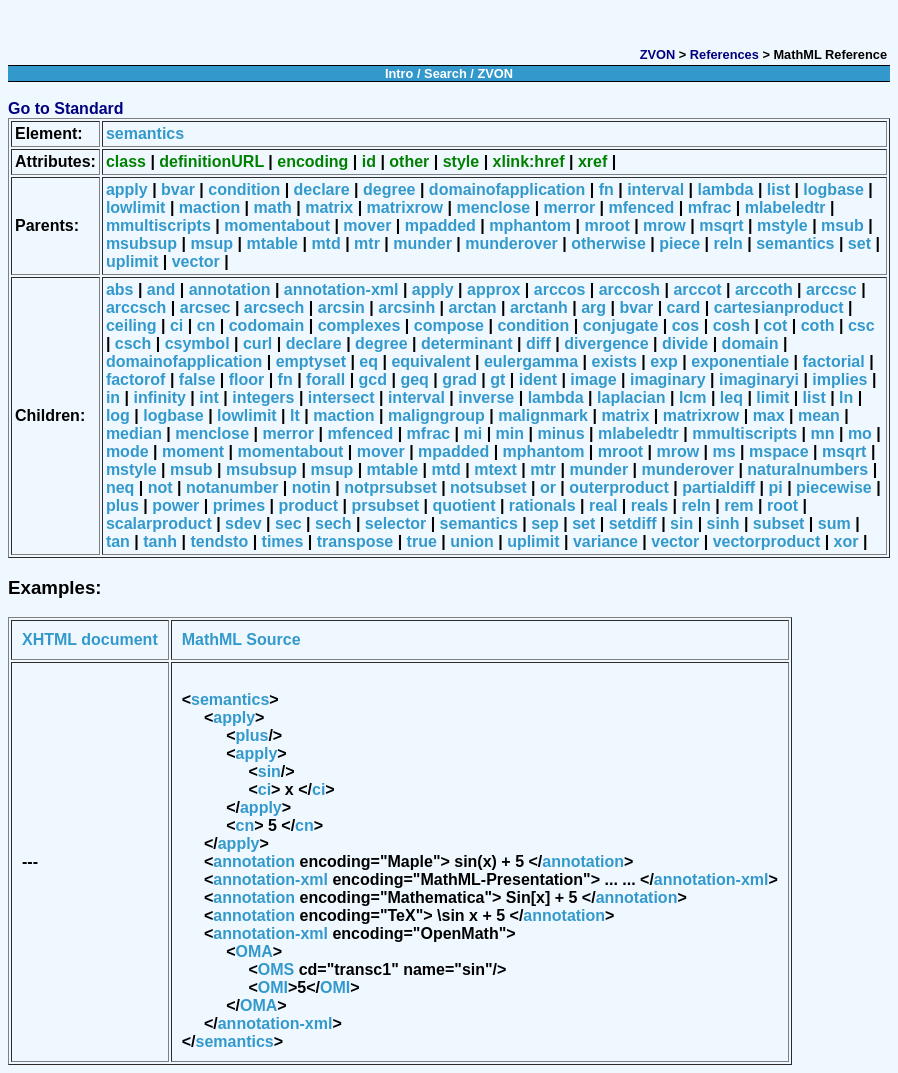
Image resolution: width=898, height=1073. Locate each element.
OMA (254, 951)
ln (846, 397)
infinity (159, 397)
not (160, 487)
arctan (473, 307)
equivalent (430, 361)
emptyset (311, 361)
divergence (606, 343)
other (409, 161)
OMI (273, 987)
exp (664, 361)
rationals (542, 505)
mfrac (710, 207)
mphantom (530, 225)
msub (842, 225)
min (510, 433)
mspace (779, 451)
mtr (367, 243)
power (175, 505)
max (769, 415)
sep (545, 523)
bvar (178, 189)
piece (679, 243)
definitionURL (211, 161)
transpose (355, 541)
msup (211, 243)
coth (818, 325)
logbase (833, 189)
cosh (731, 325)
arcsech (274, 307)
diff (538, 343)
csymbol (197, 343)
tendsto (219, 541)
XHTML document (90, 639)
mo (860, 433)
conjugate (621, 325)
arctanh (539, 307)
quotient (463, 505)
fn (606, 189)
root (782, 505)
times (283, 541)
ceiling (131, 325)
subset (779, 523)
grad (459, 379)
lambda (725, 189)
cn (206, 325)
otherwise (608, 243)
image (593, 379)
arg (593, 307)
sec (288, 523)
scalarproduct (159, 523)
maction (209, 207)
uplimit (132, 261)
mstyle (782, 225)
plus (122, 505)
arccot (697, 289)
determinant (467, 343)
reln (728, 243)
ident (538, 379)
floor (247, 379)
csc (861, 325)
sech (333, 523)
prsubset (385, 505)
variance (605, 541)
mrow (664, 225)
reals (649, 505)
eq (368, 361)
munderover (511, 243)
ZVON (658, 54)
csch (133, 343)
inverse (486, 397)
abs (120, 289)
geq (414, 379)
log (118, 415)
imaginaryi (759, 379)
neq (120, 487)
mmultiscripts (158, 225)
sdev (243, 523)
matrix (329, 207)
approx (493, 289)
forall (325, 379)
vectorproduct (767, 541)
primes (239, 505)
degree (389, 189)
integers (263, 397)
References (724, 54)
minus (560, 433)
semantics (145, 133)
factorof (136, 379)
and (161, 289)
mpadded (440, 225)
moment (193, 451)
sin (681, 523)
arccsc (831, 289)
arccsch (136, 307)
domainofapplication (507, 189)
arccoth (764, 289)
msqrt (721, 225)
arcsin (341, 307)
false (197, 379)
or (548, 487)
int (209, 397)
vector (196, 261)
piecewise (834, 487)
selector (395, 523)
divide (685, 343)
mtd (325, 243)
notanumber (232, 487)
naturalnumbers (807, 469)
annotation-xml (341, 289)
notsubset (488, 487)
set (859, 243)
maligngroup (436, 415)
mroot (606, 225)
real (603, 505)
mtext (495, 469)
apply (127, 189)
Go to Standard (66, 108)
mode (127, 451)
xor (846, 541)
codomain (267, 325)
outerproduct (619, 487)
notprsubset (390, 487)
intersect (341, 397)
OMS (276, 969)
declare (322, 189)
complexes (359, 325)
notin (311, 487)
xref (592, 161)
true (422, 541)
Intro (399, 73)
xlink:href (529, 161)
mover (367, 225)
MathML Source (241, 639)
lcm (693, 397)
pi (775, 487)
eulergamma (531, 361)
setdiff (633, 523)
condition (244, 189)
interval (655, 189)
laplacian (631, 397)
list (778, 189)
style (461, 161)
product (309, 505)
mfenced (642, 207)
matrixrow (405, 207)
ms (724, 451)
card (684, 307)
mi (473, 433)
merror (570, 207)
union (472, 541)
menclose (493, 207)
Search (445, 73)
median (134, 433)
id (369, 161)
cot (775, 325)
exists (614, 361)
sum (834, 523)
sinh (723, 523)
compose (449, 325)
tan (118, 541)
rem (738, 505)
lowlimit (136, 207)
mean (819, 415)
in (113, 397)
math (273, 207)
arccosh (629, 289)
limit (772, 397)
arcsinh (406, 307)
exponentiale (740, 361)
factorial (833, 361)
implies (839, 379)
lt (295, 415)
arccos (560, 289)
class (126, 161)
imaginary (668, 379)
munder (422, 243)
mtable (272, 243)
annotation (230, 289)
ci (176, 325)
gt (497, 379)
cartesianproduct (779, 307)
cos (686, 325)
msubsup (141, 243)
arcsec (205, 307)
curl (257, 343)
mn (823, 433)
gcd (373, 379)
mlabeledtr (785, 207)
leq (731, 397)
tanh (160, 541)
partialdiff (718, 487)
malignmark (543, 415)
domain (750, 343)
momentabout (277, 225)
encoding (312, 161)
